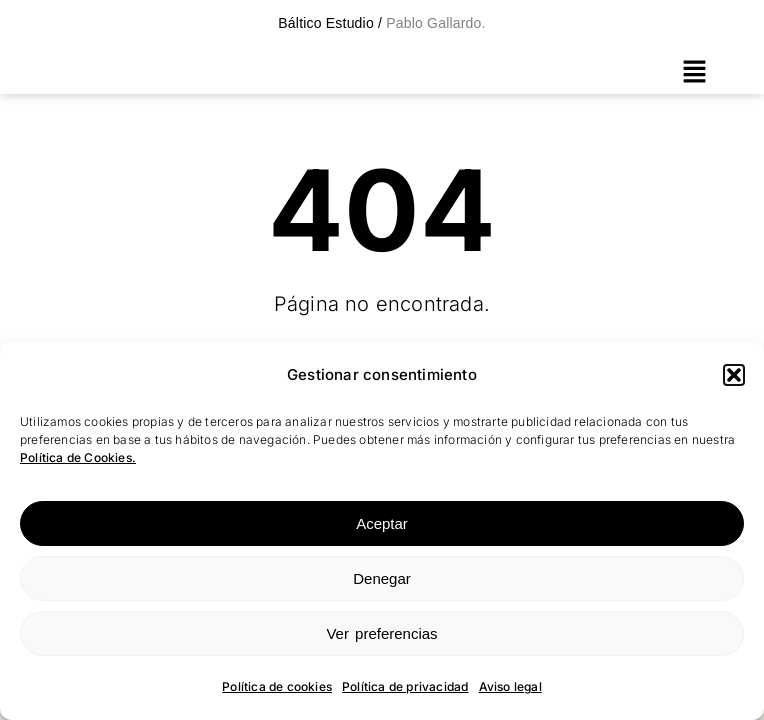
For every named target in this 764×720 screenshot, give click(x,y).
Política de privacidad (405, 686)
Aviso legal (510, 686)
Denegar (382, 578)
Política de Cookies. (78, 457)
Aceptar (382, 523)
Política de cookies (277, 686)
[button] (734, 375)
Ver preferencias (381, 633)
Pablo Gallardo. (434, 23)
